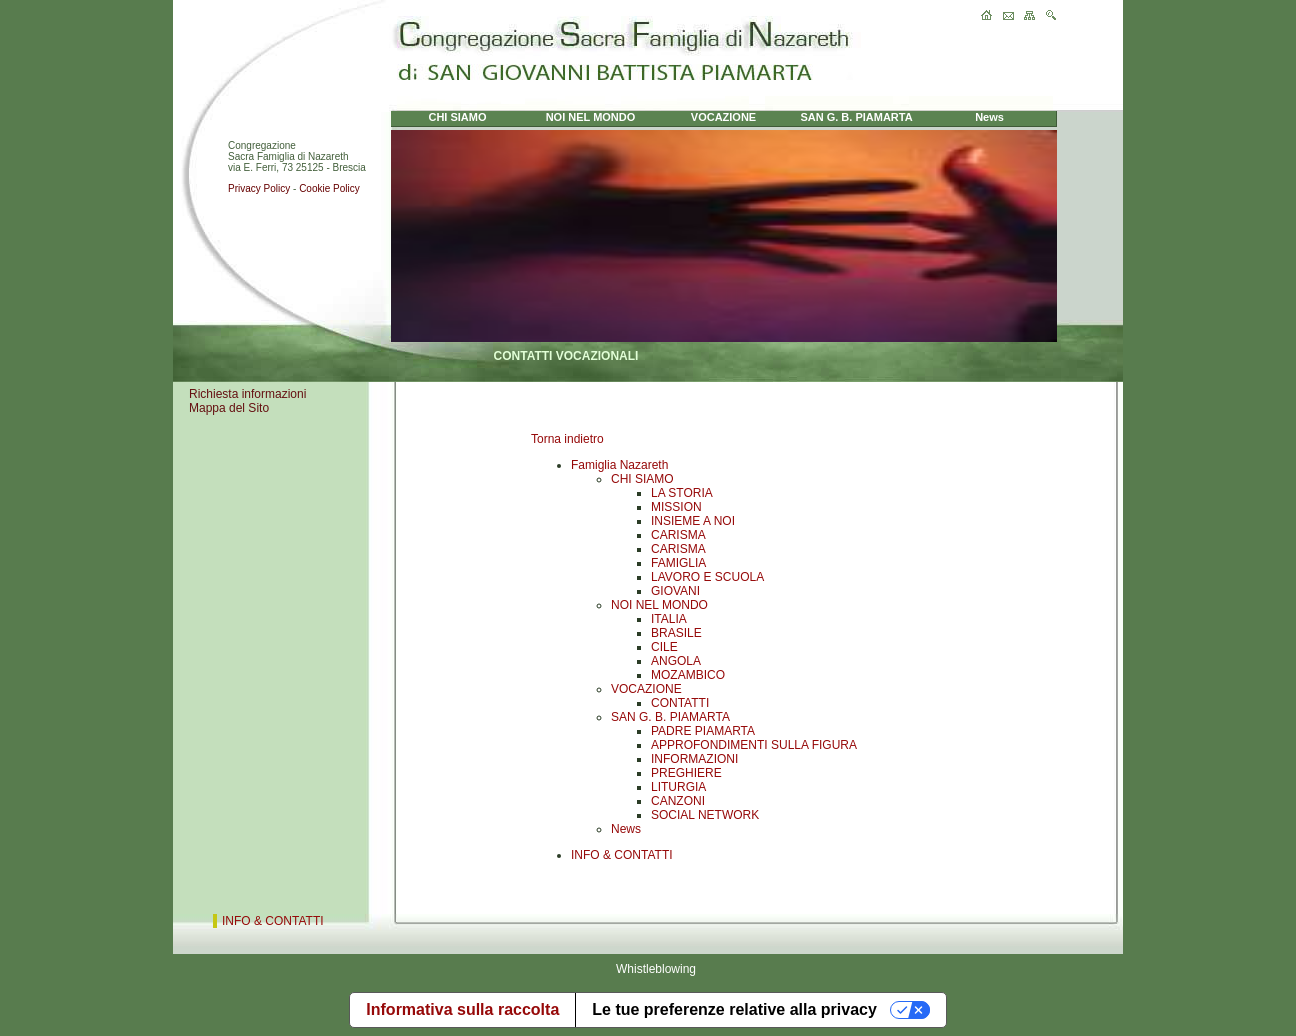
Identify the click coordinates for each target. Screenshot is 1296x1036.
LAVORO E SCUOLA (707, 577)
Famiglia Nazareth (619, 465)
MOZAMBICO (688, 675)
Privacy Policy (259, 188)
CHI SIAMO (642, 479)
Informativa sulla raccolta (462, 1009)
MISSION (676, 507)
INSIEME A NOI (693, 521)
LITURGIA (678, 787)
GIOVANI (675, 591)
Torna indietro (567, 439)
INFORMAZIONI (694, 759)
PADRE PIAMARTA (703, 731)
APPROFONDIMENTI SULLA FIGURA (754, 745)
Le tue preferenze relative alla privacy (734, 1009)
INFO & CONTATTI (622, 855)
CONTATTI (680, 703)
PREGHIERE (686, 773)
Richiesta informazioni (247, 394)
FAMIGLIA (678, 563)
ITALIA (669, 619)
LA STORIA (682, 493)
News (626, 829)
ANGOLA (676, 661)
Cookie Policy (329, 188)
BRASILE (676, 633)
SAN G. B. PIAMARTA (670, 717)
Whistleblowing (656, 969)
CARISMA (678, 535)
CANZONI (678, 801)
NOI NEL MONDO (659, 605)
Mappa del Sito (229, 408)
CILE (664, 647)
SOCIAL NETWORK (705, 815)
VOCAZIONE (646, 689)
